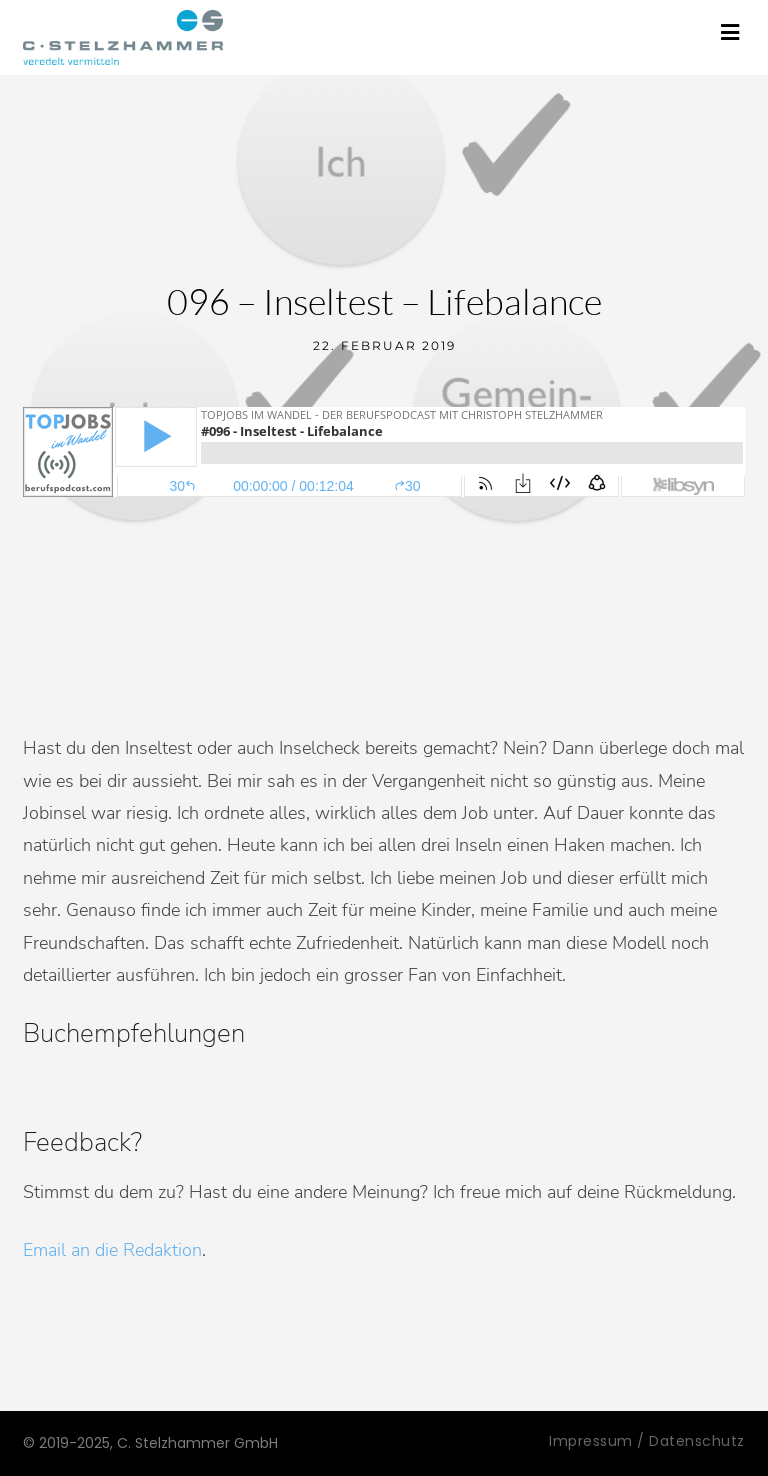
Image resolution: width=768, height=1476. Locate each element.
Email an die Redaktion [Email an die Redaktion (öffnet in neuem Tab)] (112, 1250)
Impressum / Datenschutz (647, 1441)
